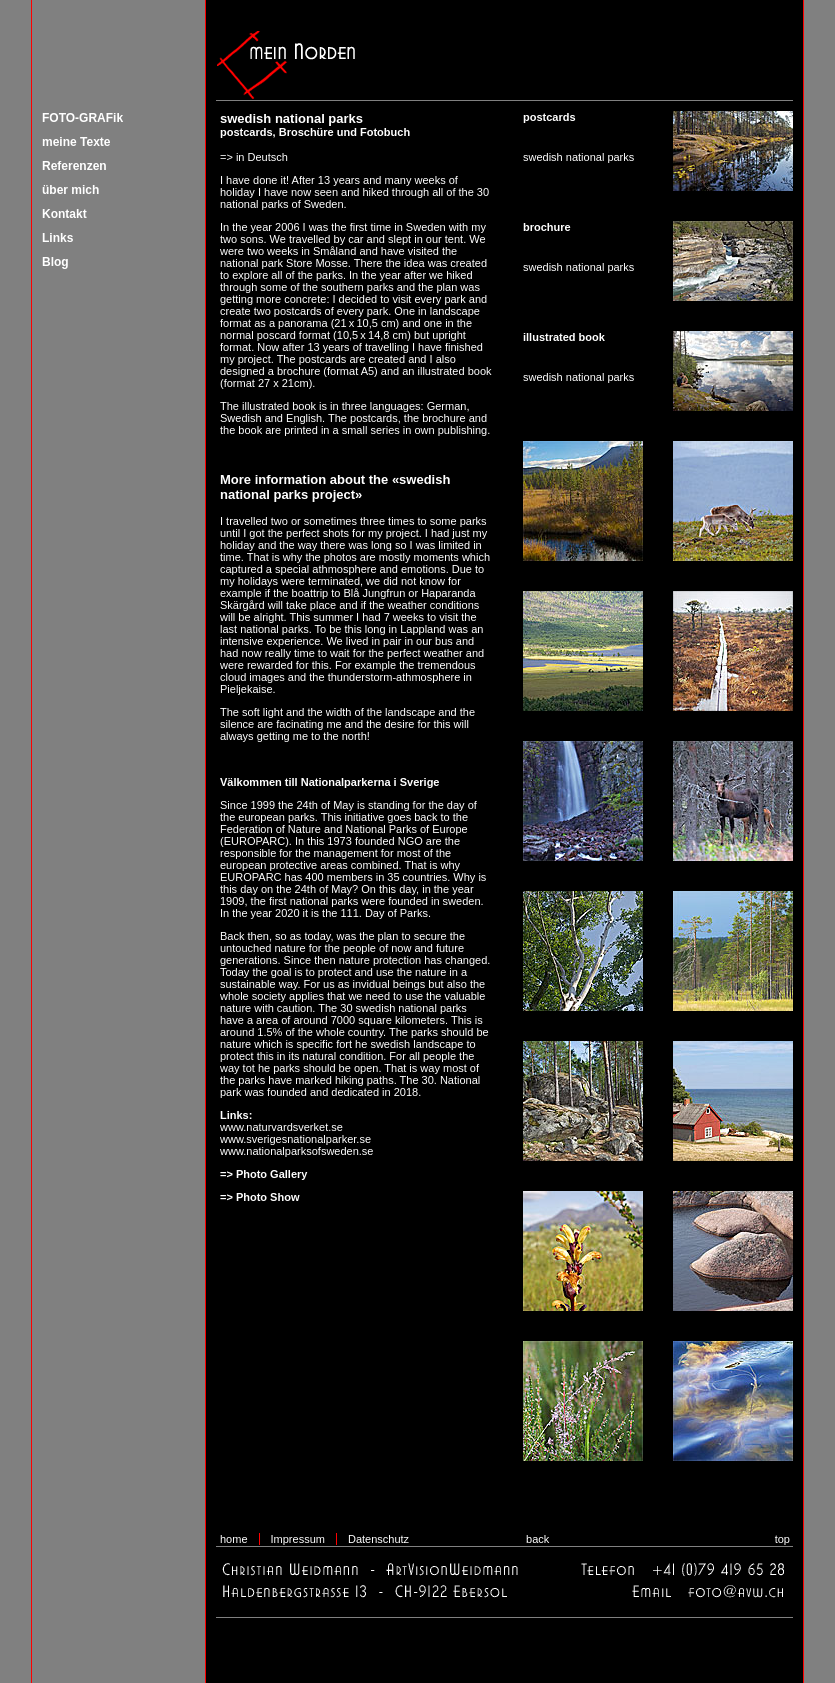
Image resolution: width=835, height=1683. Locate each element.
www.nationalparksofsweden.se (296, 1151)
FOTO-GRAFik (82, 118)
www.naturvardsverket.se (281, 1127)
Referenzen (74, 166)
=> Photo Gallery (263, 1174)
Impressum (298, 1539)
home (234, 1539)
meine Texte (76, 142)
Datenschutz (378, 1539)
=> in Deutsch (254, 157)
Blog (55, 262)
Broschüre (306, 132)
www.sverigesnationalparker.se (295, 1139)
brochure (298, 371)
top (782, 1539)
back (537, 1539)
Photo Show (268, 1197)
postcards (246, 132)
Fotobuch (385, 132)
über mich (70, 190)
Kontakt (64, 214)
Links (57, 238)
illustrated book (455, 371)
